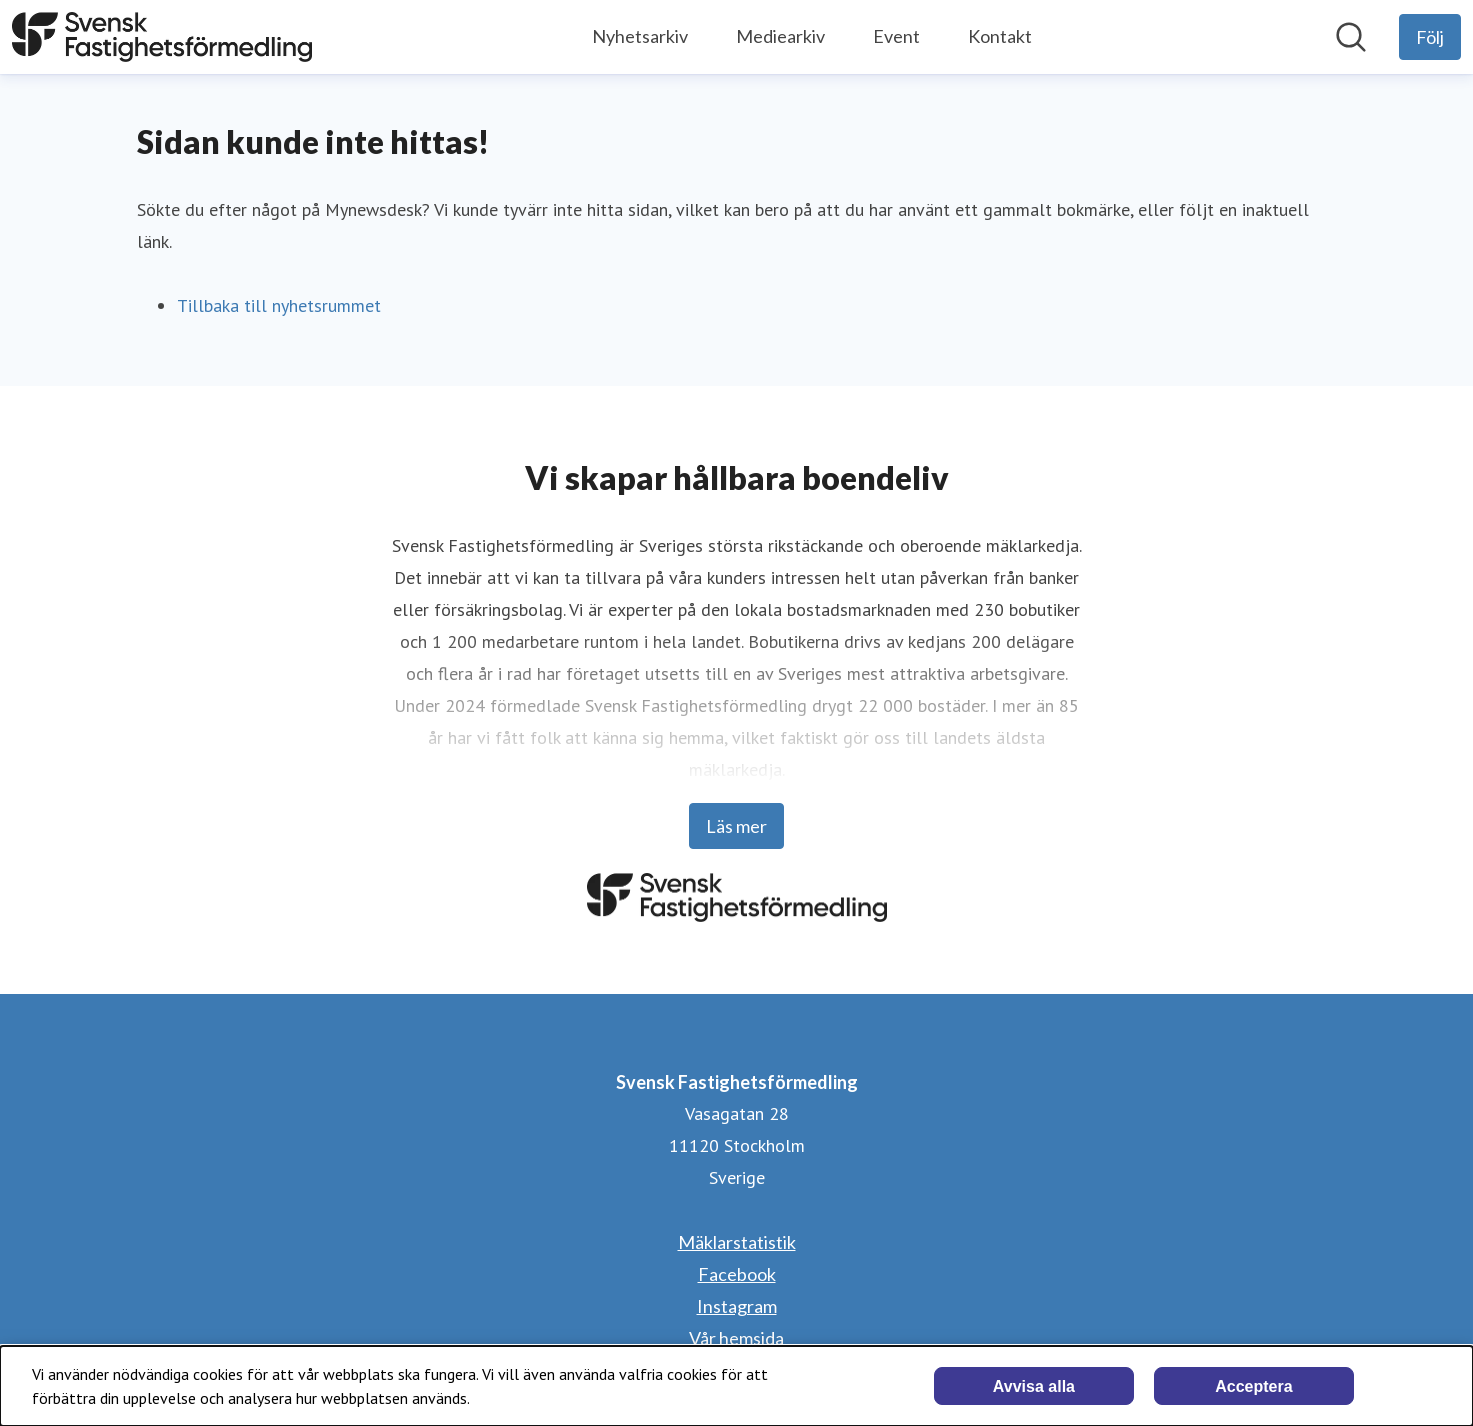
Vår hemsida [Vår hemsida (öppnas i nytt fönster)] (736, 1338)
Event (896, 36)
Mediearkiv (780, 36)
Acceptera (1253, 1386)
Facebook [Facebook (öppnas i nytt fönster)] (737, 1274)
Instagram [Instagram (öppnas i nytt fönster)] (737, 1306)
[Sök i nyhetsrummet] (1351, 37)
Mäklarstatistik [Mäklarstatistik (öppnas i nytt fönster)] (737, 1242)
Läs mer (736, 826)
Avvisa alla (1034, 1386)
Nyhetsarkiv (640, 36)
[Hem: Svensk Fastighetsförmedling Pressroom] (162, 37)
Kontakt (1000, 36)
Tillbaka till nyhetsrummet (279, 305)
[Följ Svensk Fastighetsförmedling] (1430, 37)
